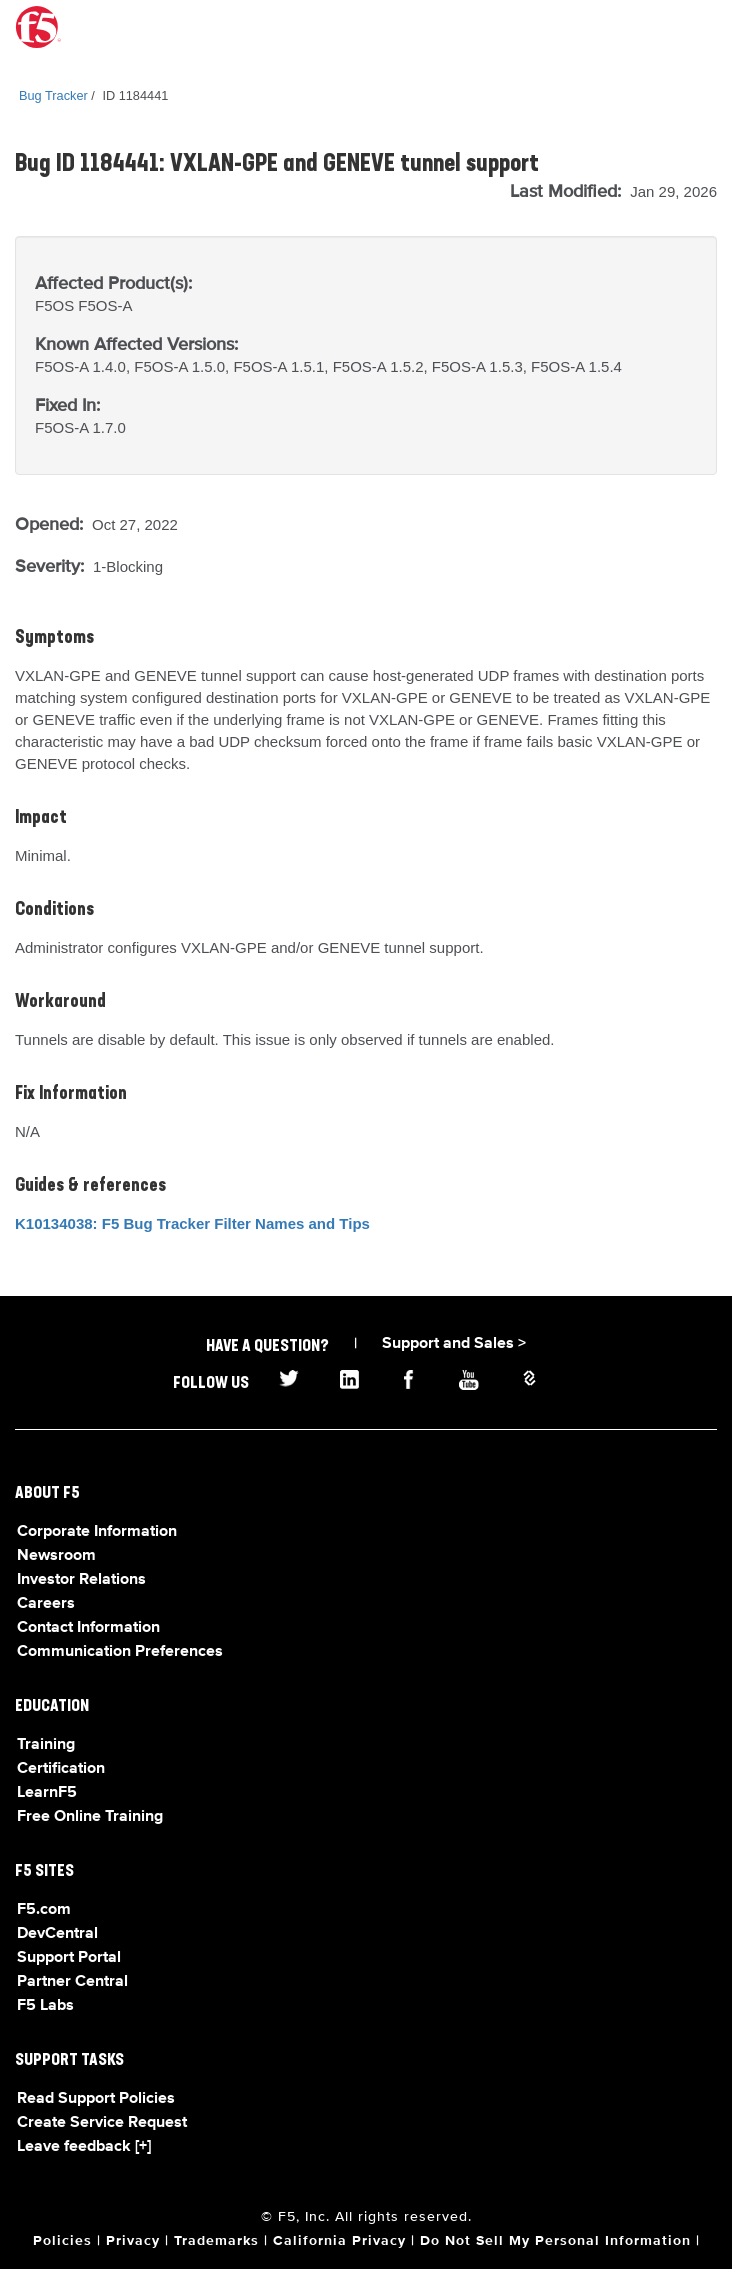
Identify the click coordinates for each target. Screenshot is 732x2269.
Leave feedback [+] (84, 2147)
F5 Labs (45, 2006)
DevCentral (57, 1934)
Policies (62, 2241)
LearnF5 (47, 1793)
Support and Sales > (454, 1344)
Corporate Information (97, 1532)
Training (46, 1745)
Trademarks (216, 2241)
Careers (46, 1604)
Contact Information (88, 1628)
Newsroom (56, 1556)
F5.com (44, 1910)
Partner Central (72, 1982)
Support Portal (69, 1958)
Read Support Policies (96, 2099)
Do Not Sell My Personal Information (555, 2241)
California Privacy (339, 2241)
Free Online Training (90, 1817)
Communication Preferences (120, 1652)
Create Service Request (102, 2123)
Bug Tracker (53, 95)
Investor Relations (81, 1580)
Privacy (133, 2241)
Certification (61, 1769)
